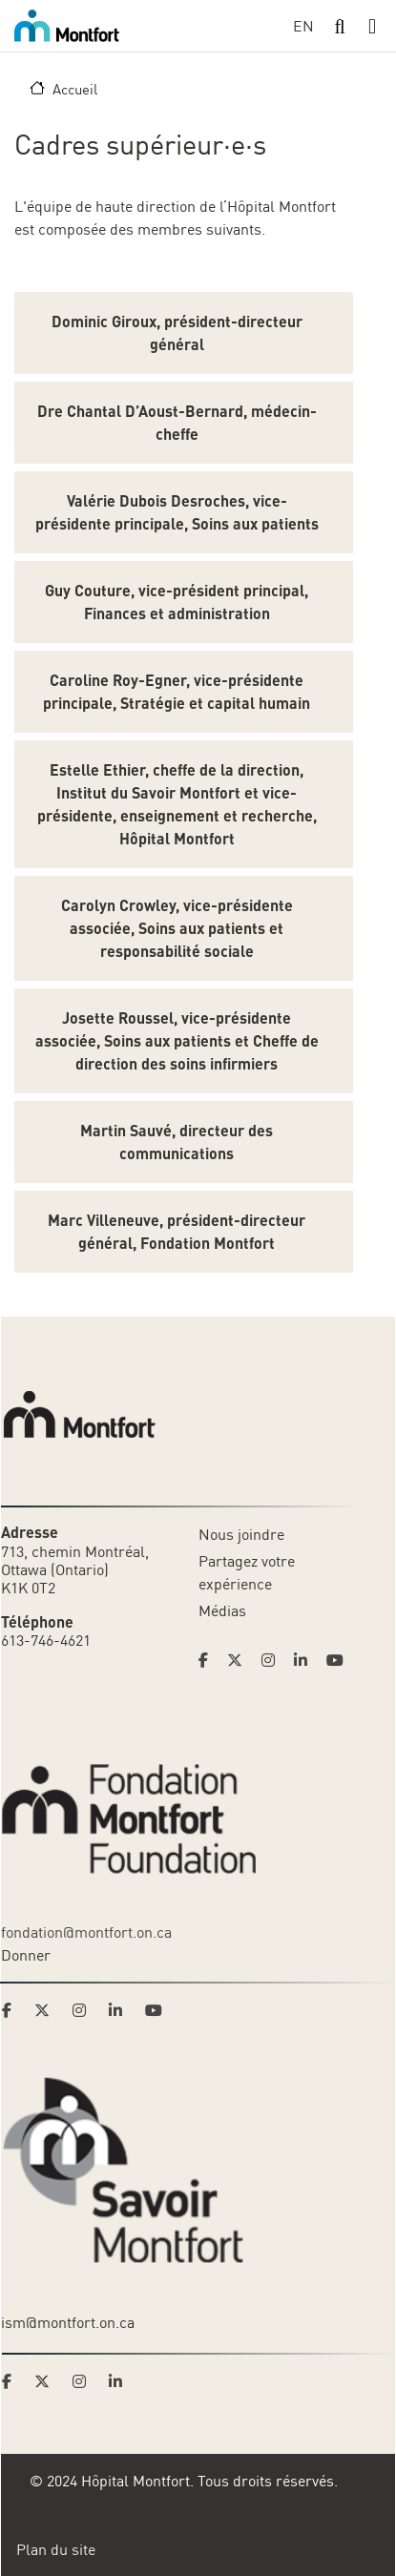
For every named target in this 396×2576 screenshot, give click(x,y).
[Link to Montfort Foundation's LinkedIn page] (121, 2010)
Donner (26, 1954)
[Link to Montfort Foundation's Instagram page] (85, 2010)
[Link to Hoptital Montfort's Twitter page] (240, 1660)
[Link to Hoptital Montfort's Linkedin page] (306, 1660)
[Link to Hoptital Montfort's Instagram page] (273, 1660)
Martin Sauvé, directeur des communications (176, 1141)
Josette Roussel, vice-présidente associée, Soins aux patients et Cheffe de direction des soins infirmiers (177, 1040)
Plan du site (55, 2549)
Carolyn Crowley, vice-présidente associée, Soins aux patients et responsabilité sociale (177, 928)
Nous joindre (241, 1534)
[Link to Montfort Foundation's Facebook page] (12, 2010)
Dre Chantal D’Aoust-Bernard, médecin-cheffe (177, 422)
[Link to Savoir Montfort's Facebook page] (12, 2381)
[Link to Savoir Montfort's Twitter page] (47, 2381)
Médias (222, 1610)
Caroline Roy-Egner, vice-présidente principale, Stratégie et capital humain (176, 691)
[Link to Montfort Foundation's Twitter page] (47, 2010)
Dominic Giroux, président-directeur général (177, 332)
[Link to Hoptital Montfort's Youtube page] (336, 1660)
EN (303, 25)
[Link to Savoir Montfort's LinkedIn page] (121, 2381)
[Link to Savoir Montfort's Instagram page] (85, 2381)
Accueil (74, 88)
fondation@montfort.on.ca (86, 1932)
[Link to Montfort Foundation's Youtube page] (155, 2010)
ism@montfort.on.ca (68, 2322)
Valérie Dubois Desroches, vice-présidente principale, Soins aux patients (177, 511)
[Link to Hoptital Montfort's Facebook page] (208, 1660)
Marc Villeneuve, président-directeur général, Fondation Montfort (176, 1231)
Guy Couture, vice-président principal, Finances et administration (176, 601)
